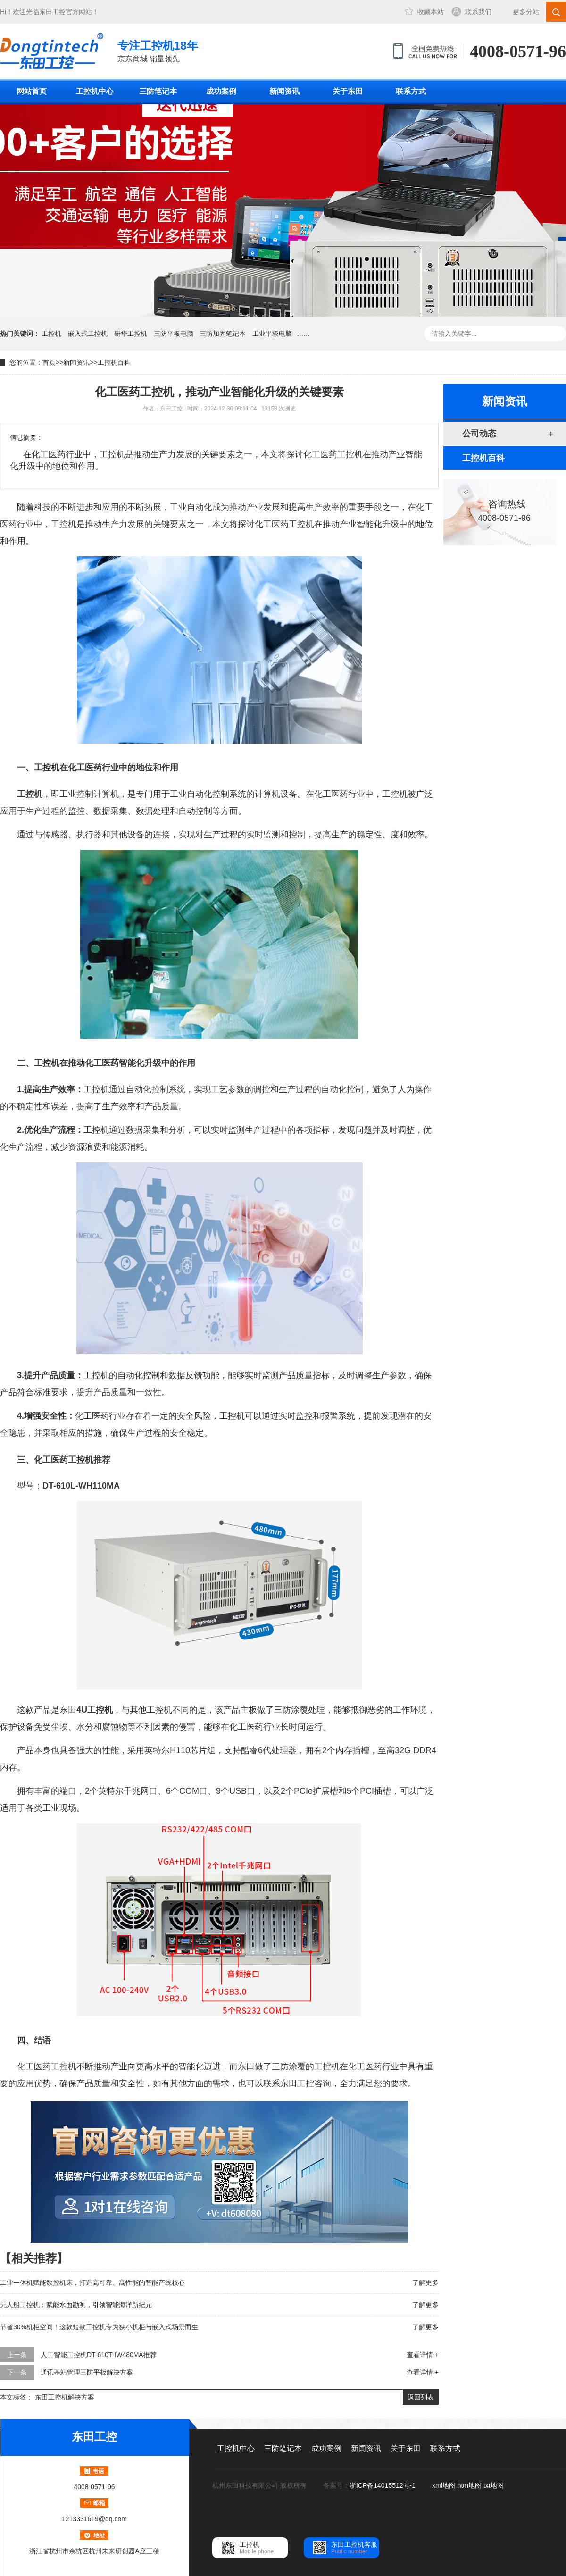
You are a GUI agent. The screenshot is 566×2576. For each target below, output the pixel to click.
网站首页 (32, 91)
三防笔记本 (158, 91)
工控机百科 (114, 362)
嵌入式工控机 (88, 333)
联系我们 (478, 12)
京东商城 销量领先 (157, 50)
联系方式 (411, 91)
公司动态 (479, 433)
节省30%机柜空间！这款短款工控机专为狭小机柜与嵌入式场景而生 (99, 2327)
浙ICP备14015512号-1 (383, 2485)
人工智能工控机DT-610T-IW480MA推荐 (99, 2355)
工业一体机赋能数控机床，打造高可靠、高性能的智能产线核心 (92, 2282)
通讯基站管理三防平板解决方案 (87, 2372)
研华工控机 (130, 333)
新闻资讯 (284, 91)
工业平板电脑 (272, 333)
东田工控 (52, 12)
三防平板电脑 (173, 333)
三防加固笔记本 (223, 333)
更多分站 (526, 12)
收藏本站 (430, 12)
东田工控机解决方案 (64, 2397)
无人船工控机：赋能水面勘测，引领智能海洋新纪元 (76, 2304)
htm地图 (470, 2485)
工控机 (51, 333)
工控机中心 (95, 91)
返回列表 (421, 2397)
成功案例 (221, 91)
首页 (49, 362)
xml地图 (444, 2485)
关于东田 (348, 91)
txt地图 (493, 2485)
